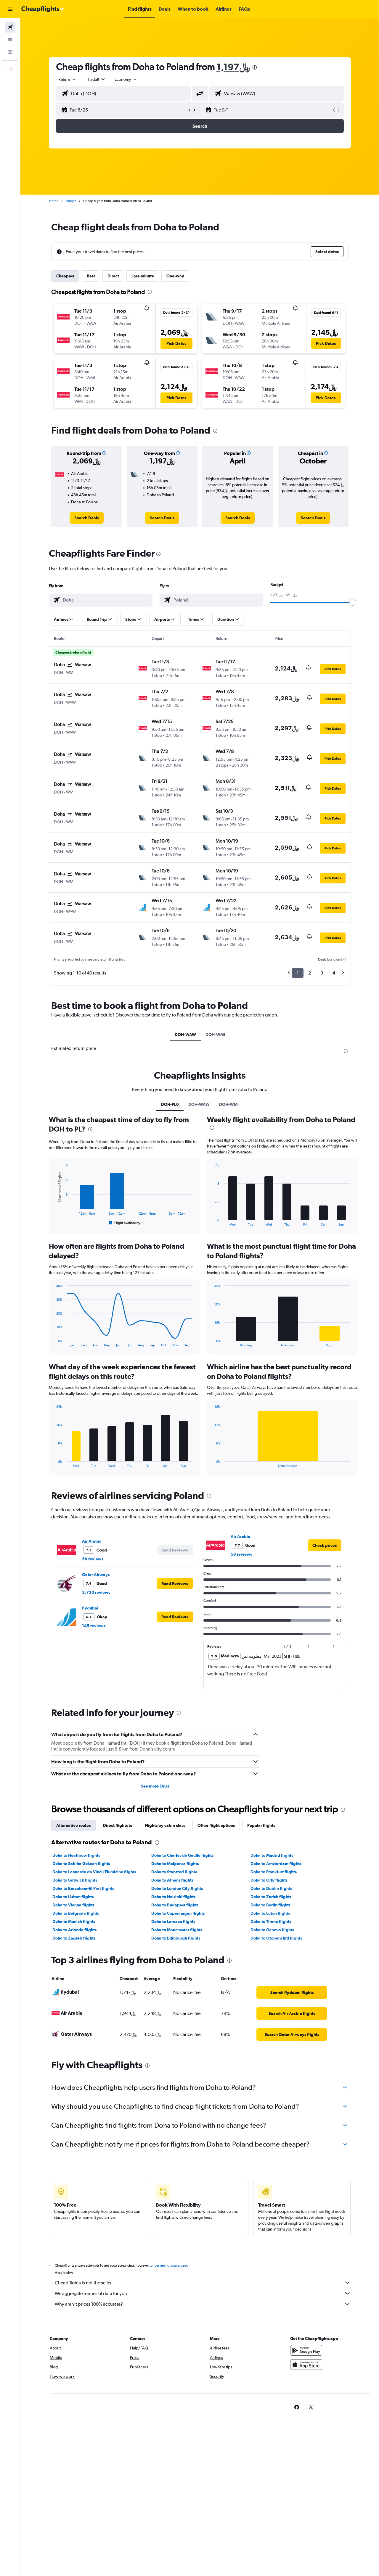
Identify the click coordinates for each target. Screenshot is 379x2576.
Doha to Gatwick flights (74, 1880)
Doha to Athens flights (172, 1880)
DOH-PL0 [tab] (170, 1104)
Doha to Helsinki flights (173, 1896)
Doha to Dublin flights (271, 1888)
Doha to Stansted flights (174, 1871)
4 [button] (334, 973)
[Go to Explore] (10, 52)
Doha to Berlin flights (270, 1905)
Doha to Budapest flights (174, 1905)
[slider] (352, 602)
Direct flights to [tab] (117, 1825)
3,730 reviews (96, 1592)
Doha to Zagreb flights (73, 1938)
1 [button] (298, 973)
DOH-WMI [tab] (215, 1034)
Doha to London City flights (177, 1888)
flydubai (90, 1608)
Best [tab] (91, 276)
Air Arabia (92, 1541)
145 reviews (93, 1625)
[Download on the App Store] (306, 2371)
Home (53, 201)
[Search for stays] (10, 40)
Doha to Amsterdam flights (275, 1863)
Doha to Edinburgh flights (175, 1938)
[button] (10, 9)
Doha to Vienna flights (73, 1905)
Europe (70, 201)
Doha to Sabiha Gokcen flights (81, 1863)
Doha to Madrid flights (271, 1855)
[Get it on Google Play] (306, 2357)
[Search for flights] (10, 27)
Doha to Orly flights (269, 1880)
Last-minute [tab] (142, 276)
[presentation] (254, 67)
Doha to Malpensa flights (175, 1863)
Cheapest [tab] (65, 276)
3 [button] (321, 973)
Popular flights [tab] (261, 1825)
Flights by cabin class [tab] (165, 1825)
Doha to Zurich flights (270, 1896)
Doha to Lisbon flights (73, 1896)
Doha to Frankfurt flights (273, 1871)
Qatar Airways (96, 1574)
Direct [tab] (113, 276)
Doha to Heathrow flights (76, 1855)
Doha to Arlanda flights (74, 1929)
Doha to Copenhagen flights (178, 1913)
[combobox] (67, 79)
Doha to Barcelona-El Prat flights (83, 1888)
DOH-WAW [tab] (185, 1034)
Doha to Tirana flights (270, 1921)
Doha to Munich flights (73, 1921)
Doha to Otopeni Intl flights (276, 1938)
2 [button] (309, 973)
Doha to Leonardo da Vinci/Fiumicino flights (94, 1871)
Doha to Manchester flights (176, 1929)
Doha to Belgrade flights (75, 1913)
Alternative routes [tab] (73, 1825)
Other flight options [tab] (216, 1825)
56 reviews (92, 1559)
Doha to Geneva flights (272, 1929)
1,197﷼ (233, 66)
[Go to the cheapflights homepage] (43, 9)
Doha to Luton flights (270, 1913)
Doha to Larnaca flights (173, 1921)
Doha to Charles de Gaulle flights (182, 1855)
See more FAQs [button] (155, 1786)
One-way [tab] (175, 276)
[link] (87, 518)
